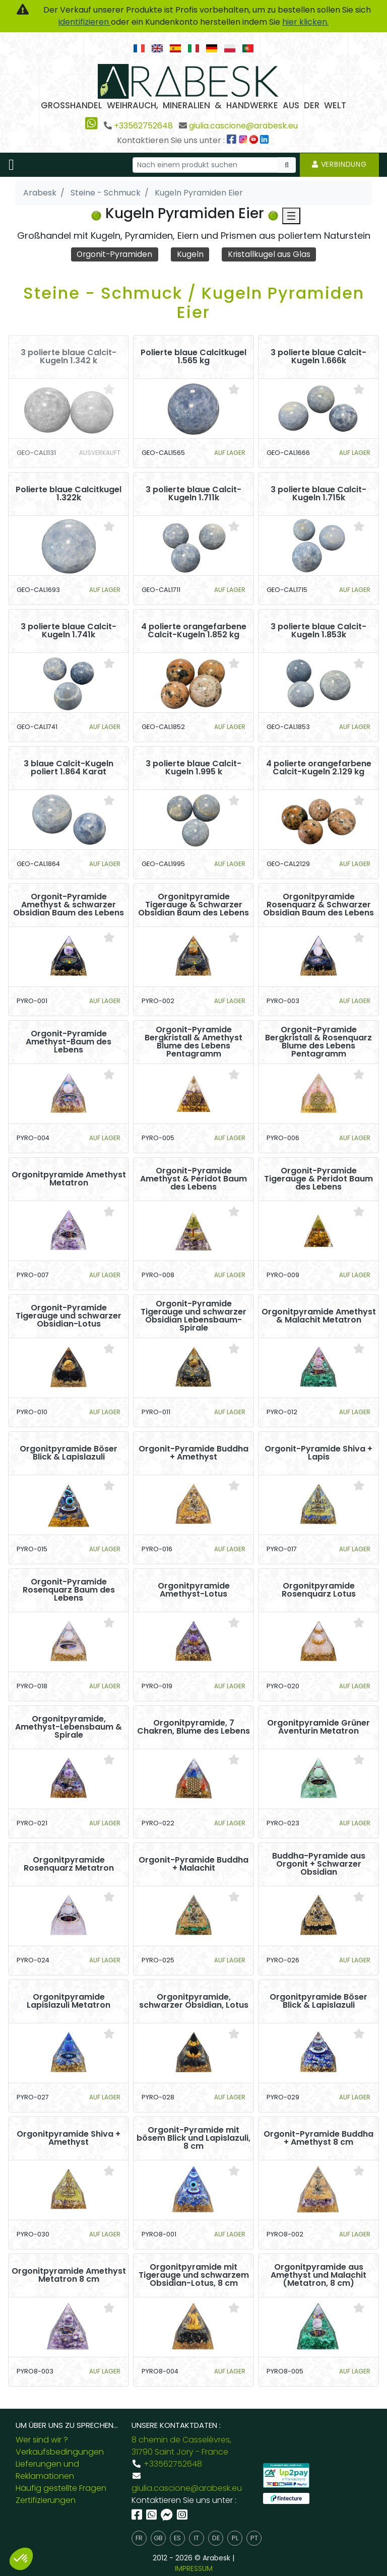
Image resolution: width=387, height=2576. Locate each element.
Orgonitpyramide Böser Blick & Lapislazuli (68, 1453)
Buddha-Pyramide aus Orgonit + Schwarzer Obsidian (318, 1865)
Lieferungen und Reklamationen (47, 2470)
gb (158, 2538)
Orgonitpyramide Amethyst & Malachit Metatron (319, 1316)
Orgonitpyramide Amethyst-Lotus (194, 1590)
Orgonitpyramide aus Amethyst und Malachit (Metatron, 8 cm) (318, 2276)
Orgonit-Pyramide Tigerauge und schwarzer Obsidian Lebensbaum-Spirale (193, 1316)
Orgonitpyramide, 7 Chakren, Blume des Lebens (193, 1728)
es (177, 2538)
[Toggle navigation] (11, 165)
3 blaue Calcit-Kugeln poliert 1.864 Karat (68, 768)
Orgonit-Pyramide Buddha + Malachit (193, 1865)
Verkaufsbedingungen (60, 2452)
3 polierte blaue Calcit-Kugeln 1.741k (68, 631)
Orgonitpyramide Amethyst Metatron (69, 1179)
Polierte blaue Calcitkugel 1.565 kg (193, 357)
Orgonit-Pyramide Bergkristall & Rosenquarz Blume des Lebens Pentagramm (318, 1042)
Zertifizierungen (46, 2500)
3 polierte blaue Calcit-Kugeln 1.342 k (68, 357)
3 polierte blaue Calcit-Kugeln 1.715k (318, 494)
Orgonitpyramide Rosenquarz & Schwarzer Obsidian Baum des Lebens (318, 905)
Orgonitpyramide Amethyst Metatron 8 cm (69, 2276)
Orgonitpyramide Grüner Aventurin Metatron (318, 1728)
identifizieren (84, 22)
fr (139, 2538)
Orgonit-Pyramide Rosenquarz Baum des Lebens (69, 1590)
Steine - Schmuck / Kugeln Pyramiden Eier (193, 302)
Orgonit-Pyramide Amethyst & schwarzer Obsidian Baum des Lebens (68, 905)
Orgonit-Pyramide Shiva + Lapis (318, 1453)
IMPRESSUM (194, 2568)
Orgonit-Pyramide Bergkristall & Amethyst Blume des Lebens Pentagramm (193, 1042)
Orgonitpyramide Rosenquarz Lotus (319, 1590)
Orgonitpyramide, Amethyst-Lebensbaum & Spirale (68, 1727)
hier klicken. (305, 22)
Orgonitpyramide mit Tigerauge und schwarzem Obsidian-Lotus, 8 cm (194, 2276)
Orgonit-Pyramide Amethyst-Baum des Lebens (68, 1042)
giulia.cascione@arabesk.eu (243, 125)
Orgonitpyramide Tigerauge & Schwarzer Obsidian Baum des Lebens (193, 905)
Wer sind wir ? (42, 2440)
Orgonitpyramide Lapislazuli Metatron (68, 2002)
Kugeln (190, 254)
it (196, 2538)
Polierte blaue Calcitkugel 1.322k (68, 494)
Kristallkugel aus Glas (270, 254)
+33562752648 (143, 125)
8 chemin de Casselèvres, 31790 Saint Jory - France (181, 2446)
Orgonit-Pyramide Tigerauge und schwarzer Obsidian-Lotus (68, 1316)
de (216, 2538)
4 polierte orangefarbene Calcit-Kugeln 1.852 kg (193, 631)
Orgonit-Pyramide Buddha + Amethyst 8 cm (318, 2139)
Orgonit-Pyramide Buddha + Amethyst (193, 1453)
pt (254, 2538)
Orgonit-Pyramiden (114, 254)
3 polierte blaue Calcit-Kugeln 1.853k (318, 631)
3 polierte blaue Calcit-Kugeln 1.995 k (193, 768)
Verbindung (339, 164)
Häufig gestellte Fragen (61, 2488)
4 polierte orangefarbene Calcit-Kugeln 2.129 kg (318, 768)
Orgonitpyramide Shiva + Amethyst (68, 2139)
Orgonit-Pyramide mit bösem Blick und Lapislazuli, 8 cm (193, 2139)
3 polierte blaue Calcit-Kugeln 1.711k (193, 494)
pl (235, 2538)
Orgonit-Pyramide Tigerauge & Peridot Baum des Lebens (318, 1179)
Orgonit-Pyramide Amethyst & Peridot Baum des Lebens (193, 1179)
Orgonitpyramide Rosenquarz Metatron (69, 1865)
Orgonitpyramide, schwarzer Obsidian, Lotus (193, 2002)
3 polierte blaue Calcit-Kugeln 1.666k (318, 357)
